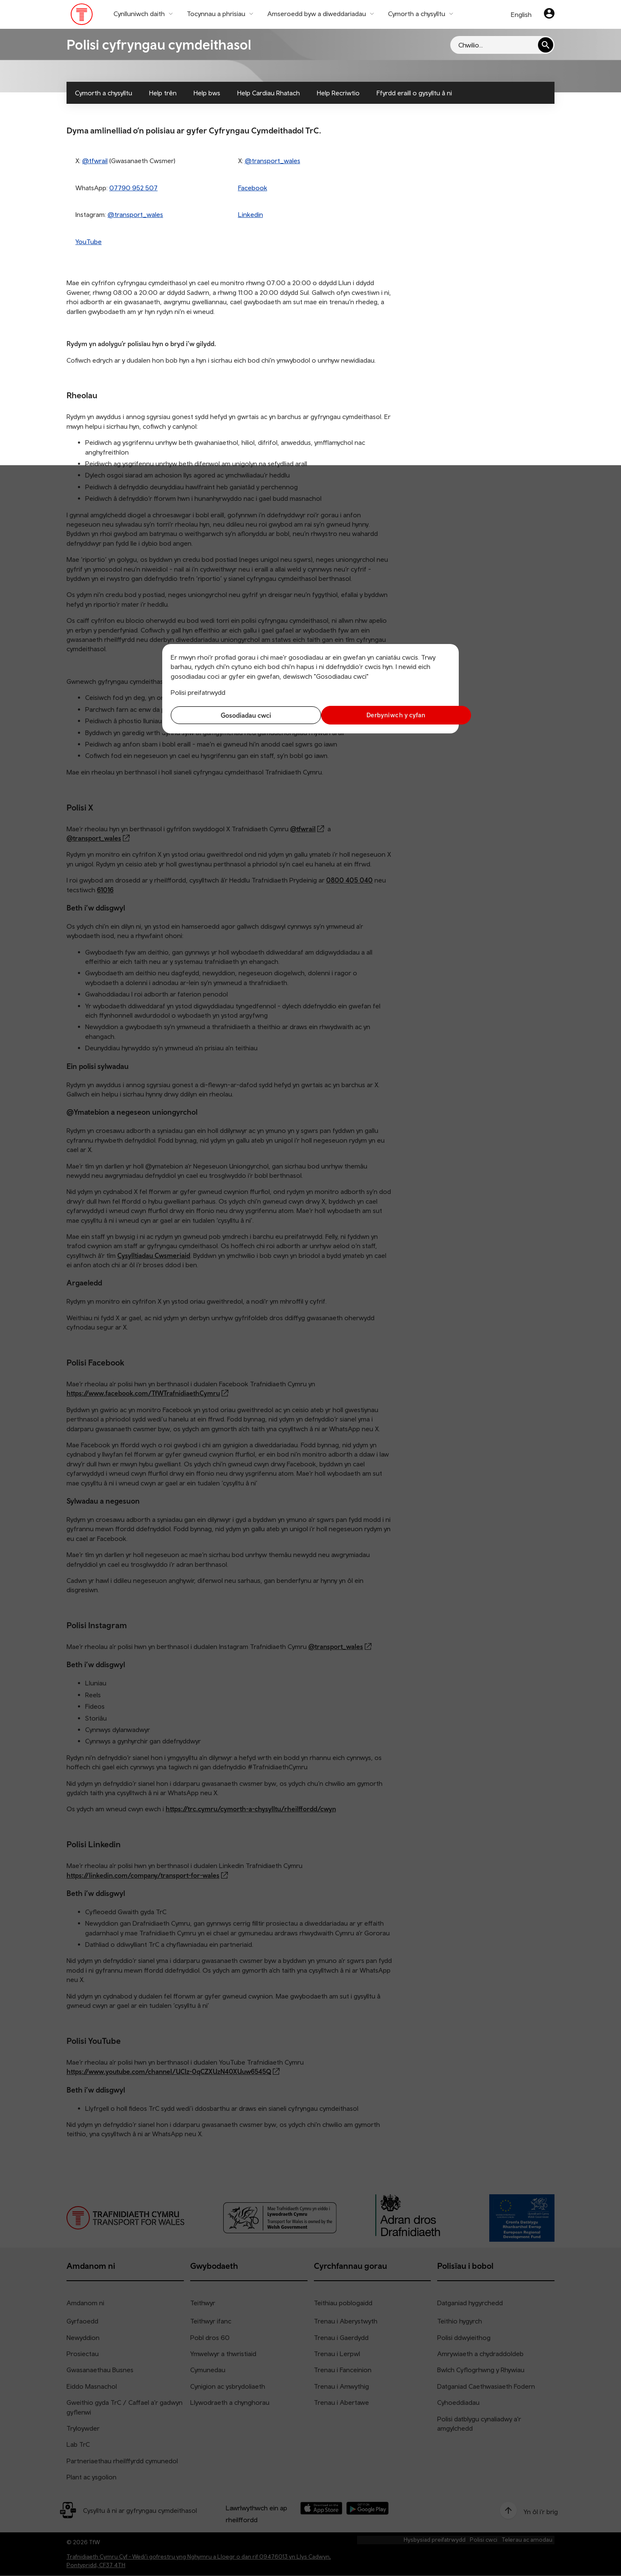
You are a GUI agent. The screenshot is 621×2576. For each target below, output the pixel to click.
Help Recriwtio (338, 93)
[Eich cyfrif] (549, 14)
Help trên (163, 93)
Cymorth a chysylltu (103, 93)
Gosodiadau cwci (238, 715)
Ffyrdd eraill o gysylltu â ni (414, 93)
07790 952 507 (133, 188)
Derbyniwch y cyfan (382, 715)
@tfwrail (95, 160)
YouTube (88, 241)
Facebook (252, 188)
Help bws (207, 93)
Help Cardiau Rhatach (268, 93)
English (521, 14)
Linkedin (250, 214)
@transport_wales (272, 160)
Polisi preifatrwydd (198, 692)
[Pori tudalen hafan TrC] (82, 16)
